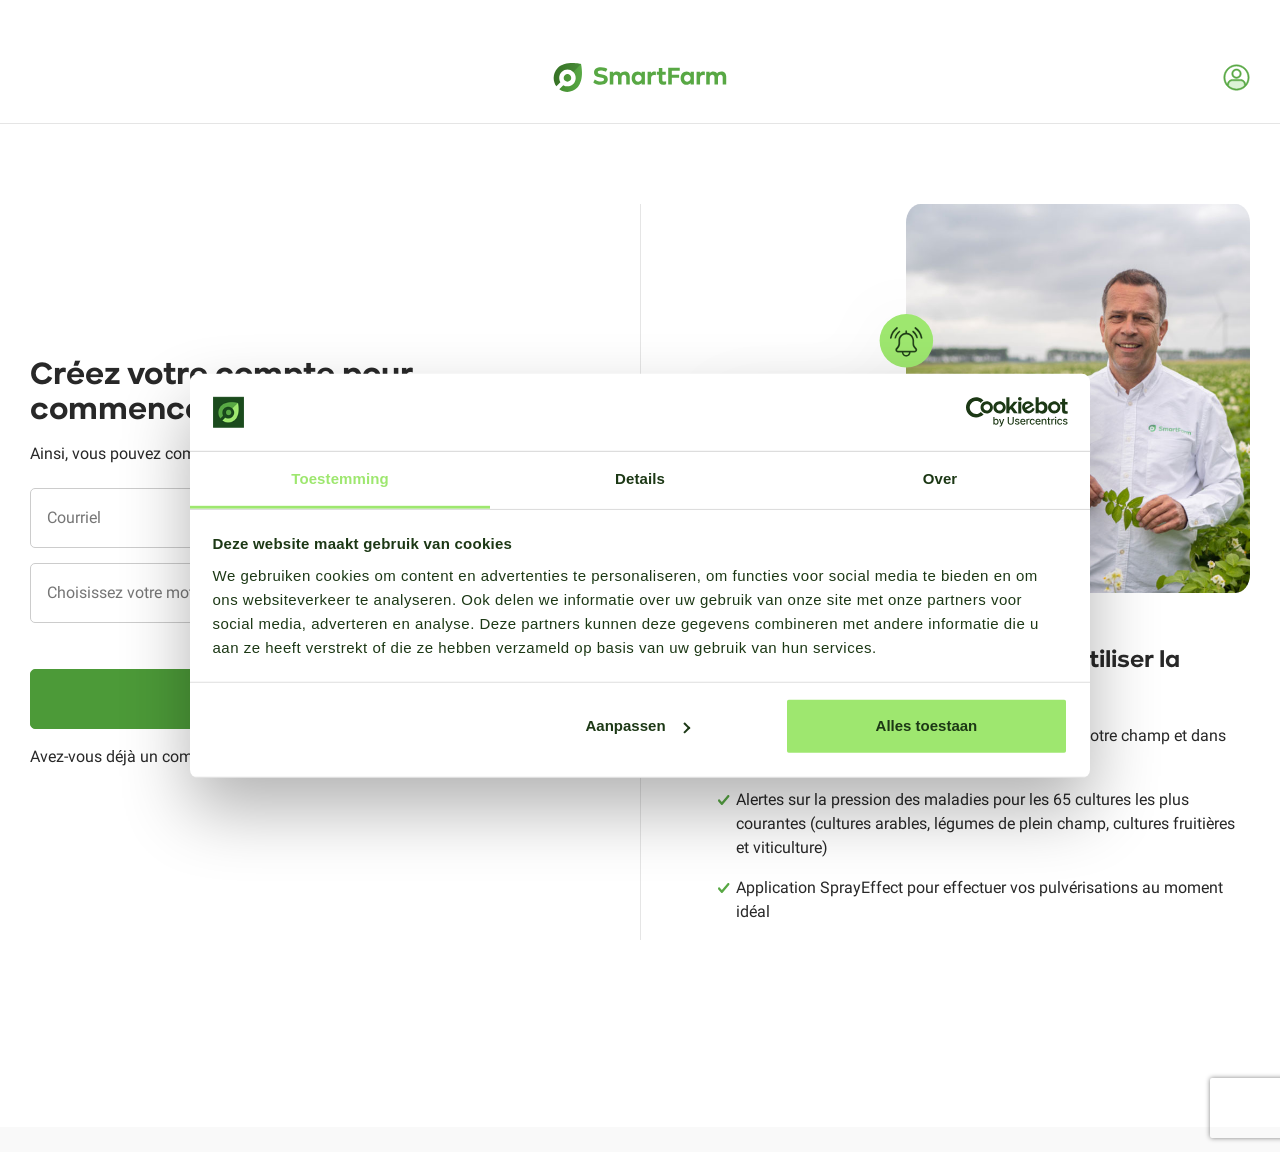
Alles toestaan (927, 725)
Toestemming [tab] (340, 478)
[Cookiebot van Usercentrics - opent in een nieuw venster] (980, 412)
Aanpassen (638, 725)
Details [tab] (640, 478)
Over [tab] (940, 478)
